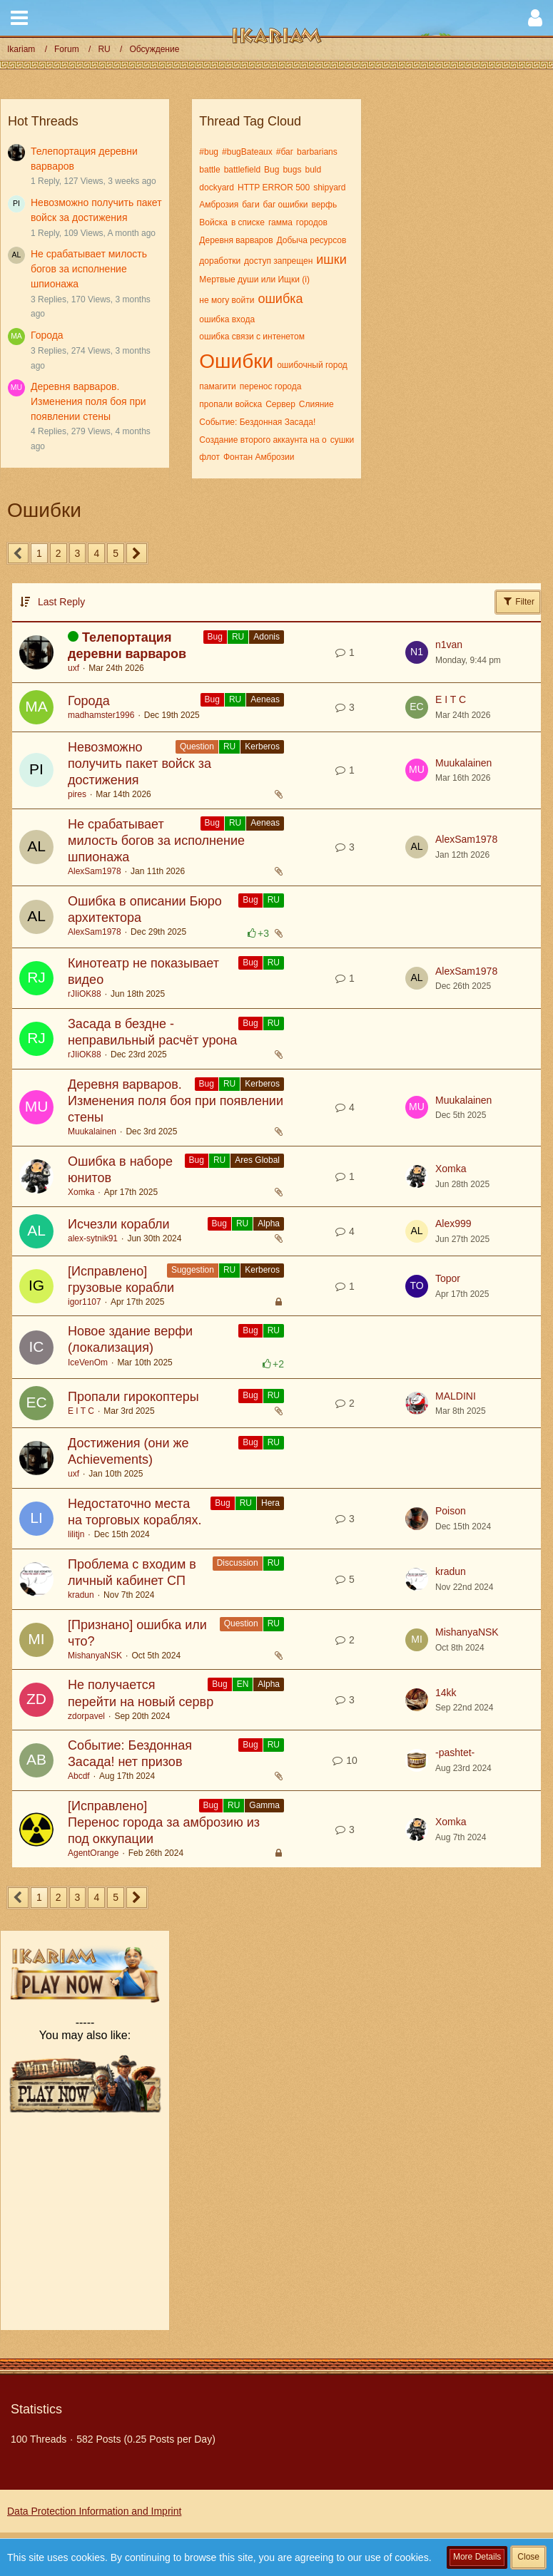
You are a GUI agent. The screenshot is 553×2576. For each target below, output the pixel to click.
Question (197, 746)
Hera (270, 1503)
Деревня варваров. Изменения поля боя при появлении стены (88, 401)
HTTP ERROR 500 (274, 188)
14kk (446, 1692)
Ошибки (236, 361)
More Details (477, 2557)
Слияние (316, 404)
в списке (248, 222)
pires (77, 794)
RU (238, 637)
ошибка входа (227, 319)
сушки (342, 440)
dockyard (216, 188)
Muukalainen (463, 763)
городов (312, 222)
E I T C (450, 699)
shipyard (329, 188)
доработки (219, 261)
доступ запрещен (278, 261)
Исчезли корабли (119, 1224)
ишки (331, 259)
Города (47, 335)
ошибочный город (312, 365)
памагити (217, 386)
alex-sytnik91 (93, 1238)
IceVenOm (88, 1362)
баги (250, 205)
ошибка (280, 299)
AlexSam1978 (94, 871)
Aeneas (265, 699)
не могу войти (226, 300)
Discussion (237, 1563)
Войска (213, 222)
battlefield (242, 170)
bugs (292, 170)
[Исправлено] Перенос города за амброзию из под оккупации (164, 1822)
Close (528, 2557)
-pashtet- (455, 1752)
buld (313, 170)
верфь (324, 205)
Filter (518, 601)
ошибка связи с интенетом (252, 337)
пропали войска (230, 404)
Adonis (266, 637)
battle (209, 170)
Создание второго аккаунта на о (262, 440)
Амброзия (218, 205)
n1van (448, 644)
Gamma (264, 1805)
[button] (19, 17)
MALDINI (455, 1396)
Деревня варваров (236, 240)
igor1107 (84, 1302)
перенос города (271, 386)
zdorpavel (86, 1716)
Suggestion (192, 1270)
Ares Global (257, 1160)
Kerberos (262, 746)
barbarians (317, 152)
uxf (73, 668)
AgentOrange (93, 1853)
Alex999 (453, 1223)
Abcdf (79, 1776)
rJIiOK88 (84, 994)
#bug (208, 152)
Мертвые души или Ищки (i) (254, 279)
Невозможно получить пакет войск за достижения (139, 763)
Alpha (269, 1223)
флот (209, 457)
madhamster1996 (101, 715)
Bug (271, 170)
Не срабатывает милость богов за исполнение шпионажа (89, 268)
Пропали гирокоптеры (133, 1397)
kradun (81, 1595)
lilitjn (76, 1534)
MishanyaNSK (95, 1656)
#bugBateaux (247, 152)
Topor (447, 1278)
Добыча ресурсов (312, 240)
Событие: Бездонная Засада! (257, 422)
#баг (284, 152)
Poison (450, 1511)
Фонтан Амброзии (259, 457)
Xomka (81, 1192)
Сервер (280, 404)
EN (243, 1684)
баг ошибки (285, 205)
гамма (280, 222)
